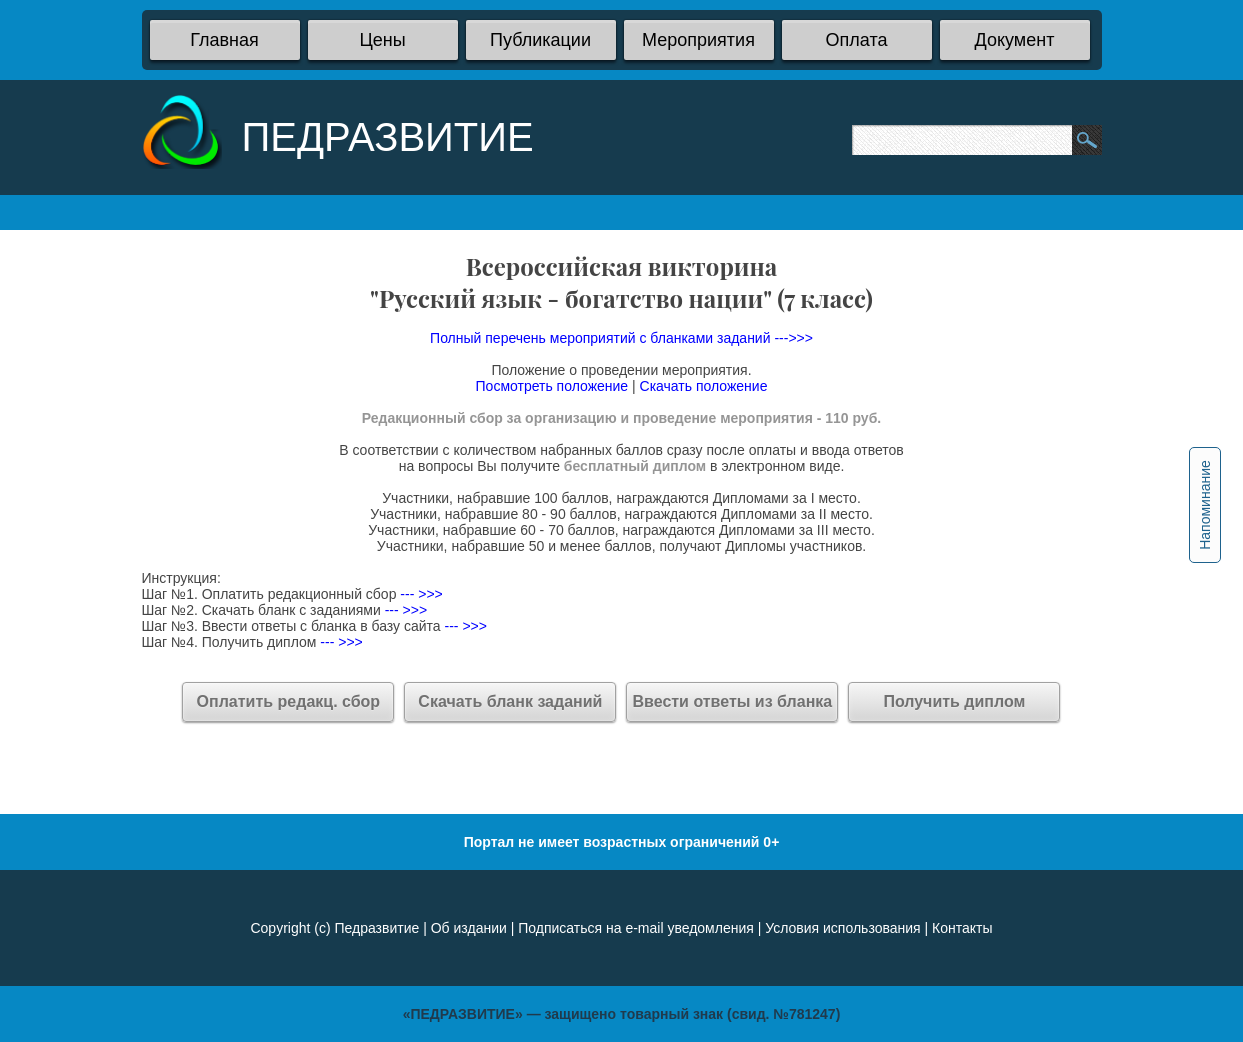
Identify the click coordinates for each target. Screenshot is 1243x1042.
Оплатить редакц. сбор (289, 701)
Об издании (469, 928)
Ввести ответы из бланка (733, 701)
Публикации (540, 40)
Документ (1015, 40)
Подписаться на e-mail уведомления (636, 928)
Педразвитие (376, 928)
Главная (224, 40)
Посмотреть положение (552, 386)
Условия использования (842, 928)
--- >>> (419, 594)
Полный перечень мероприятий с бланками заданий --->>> (621, 338)
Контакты (962, 928)
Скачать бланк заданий (510, 701)
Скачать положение (704, 386)
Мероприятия (698, 40)
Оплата (857, 40)
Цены (382, 40)
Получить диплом (954, 701)
